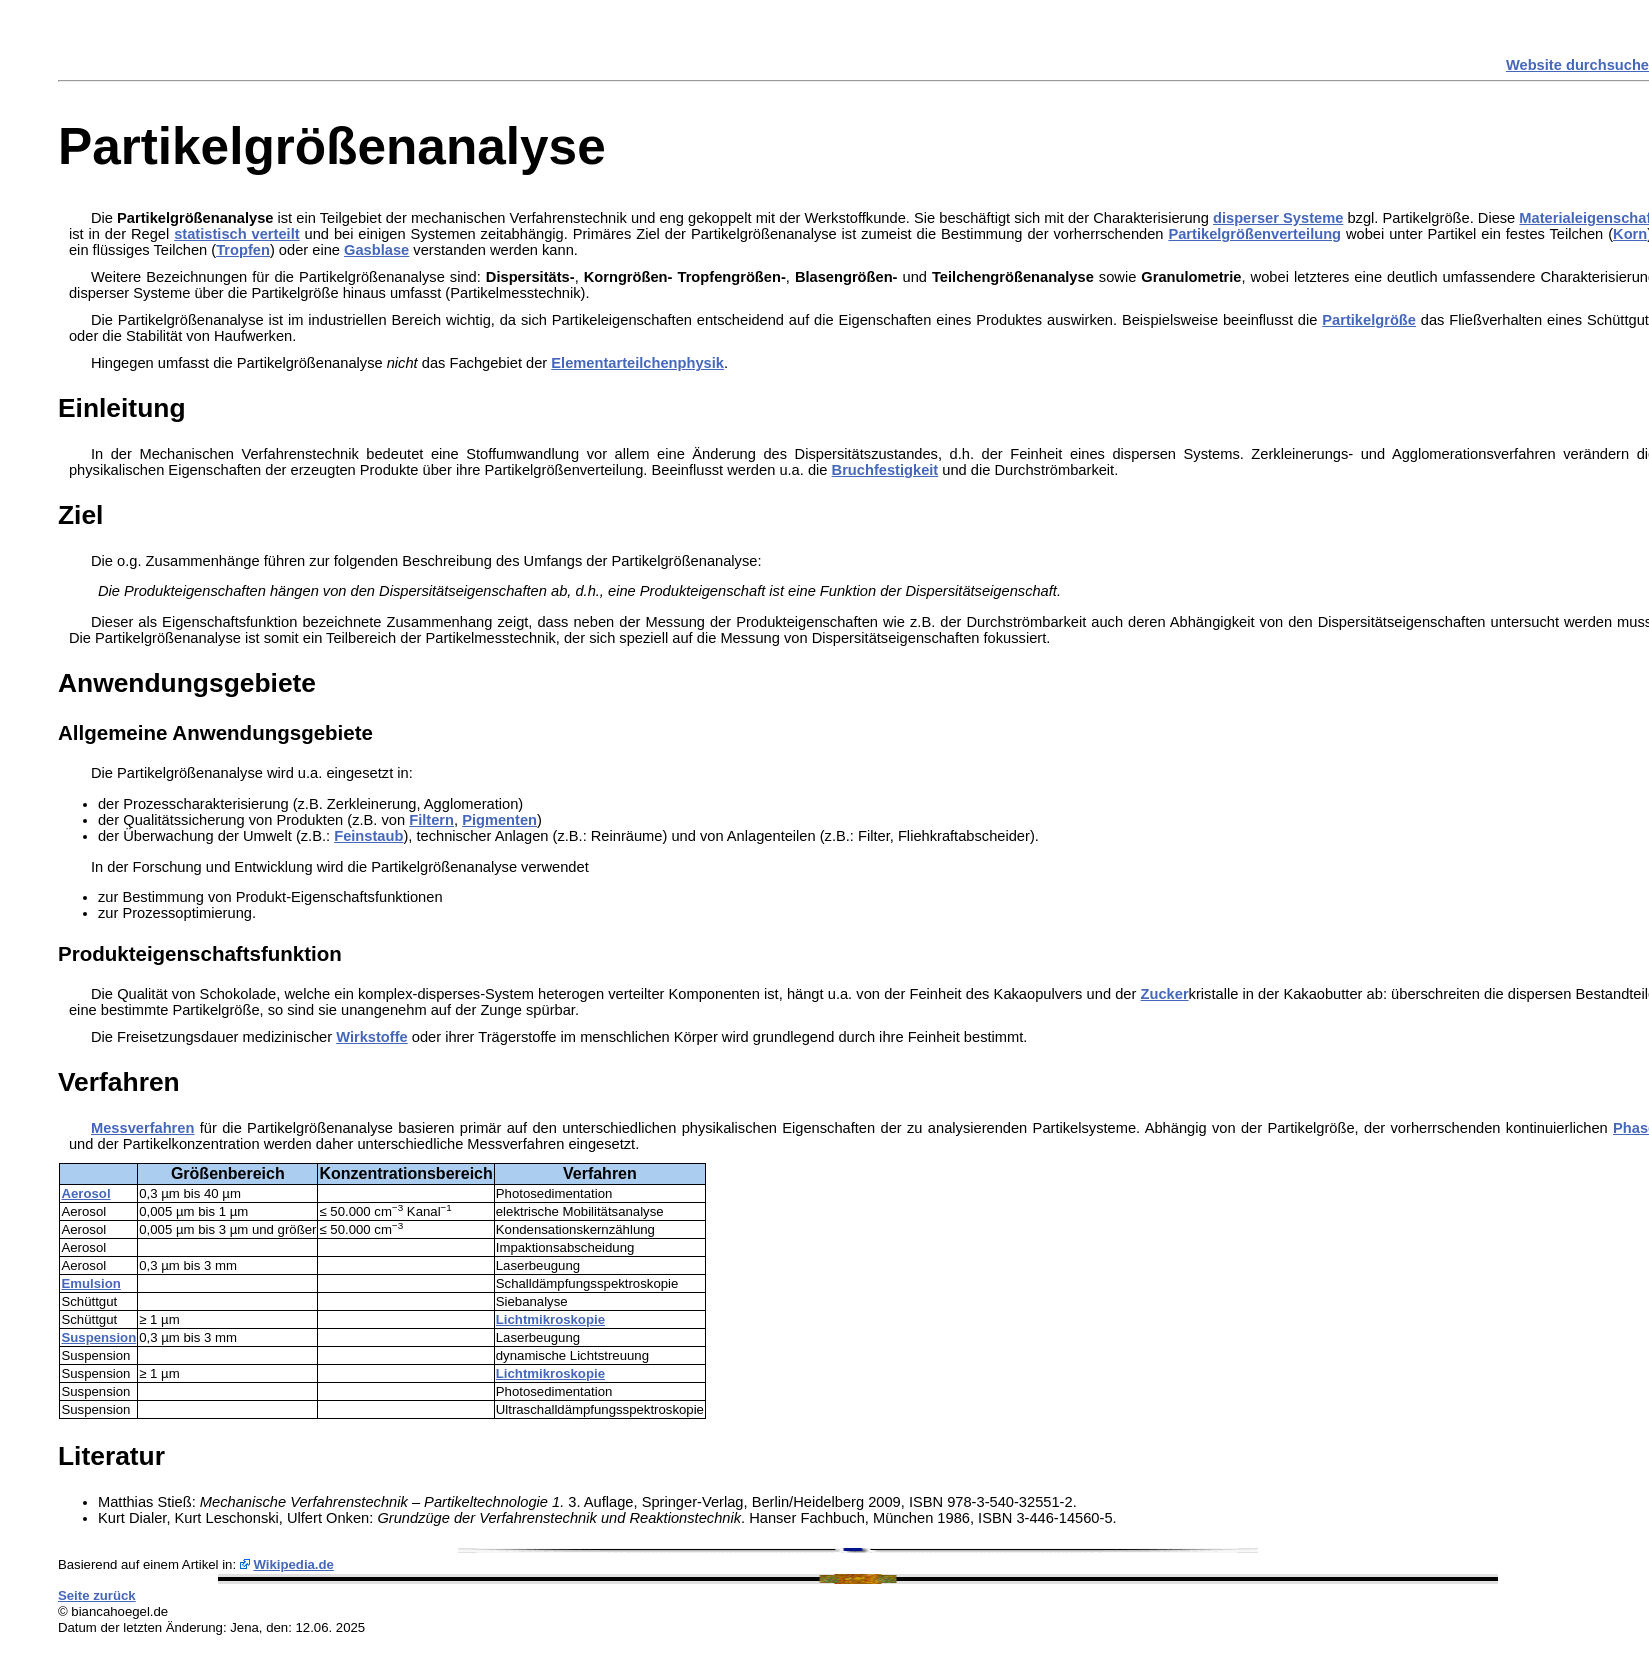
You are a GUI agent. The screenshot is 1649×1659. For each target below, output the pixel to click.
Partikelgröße (1369, 320)
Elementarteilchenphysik (637, 363)
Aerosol (85, 1193)
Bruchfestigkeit (885, 470)
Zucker (1165, 994)
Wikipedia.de (293, 1564)
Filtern (431, 820)
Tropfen (243, 250)
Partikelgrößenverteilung (1254, 234)
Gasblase (376, 250)
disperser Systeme (1278, 218)
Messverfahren (142, 1128)
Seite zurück (97, 1595)
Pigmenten (499, 820)
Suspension (98, 1337)
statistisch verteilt (236, 234)
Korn (1630, 234)
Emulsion (90, 1283)
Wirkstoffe (372, 1037)
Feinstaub (368, 836)
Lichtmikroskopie (550, 1319)
